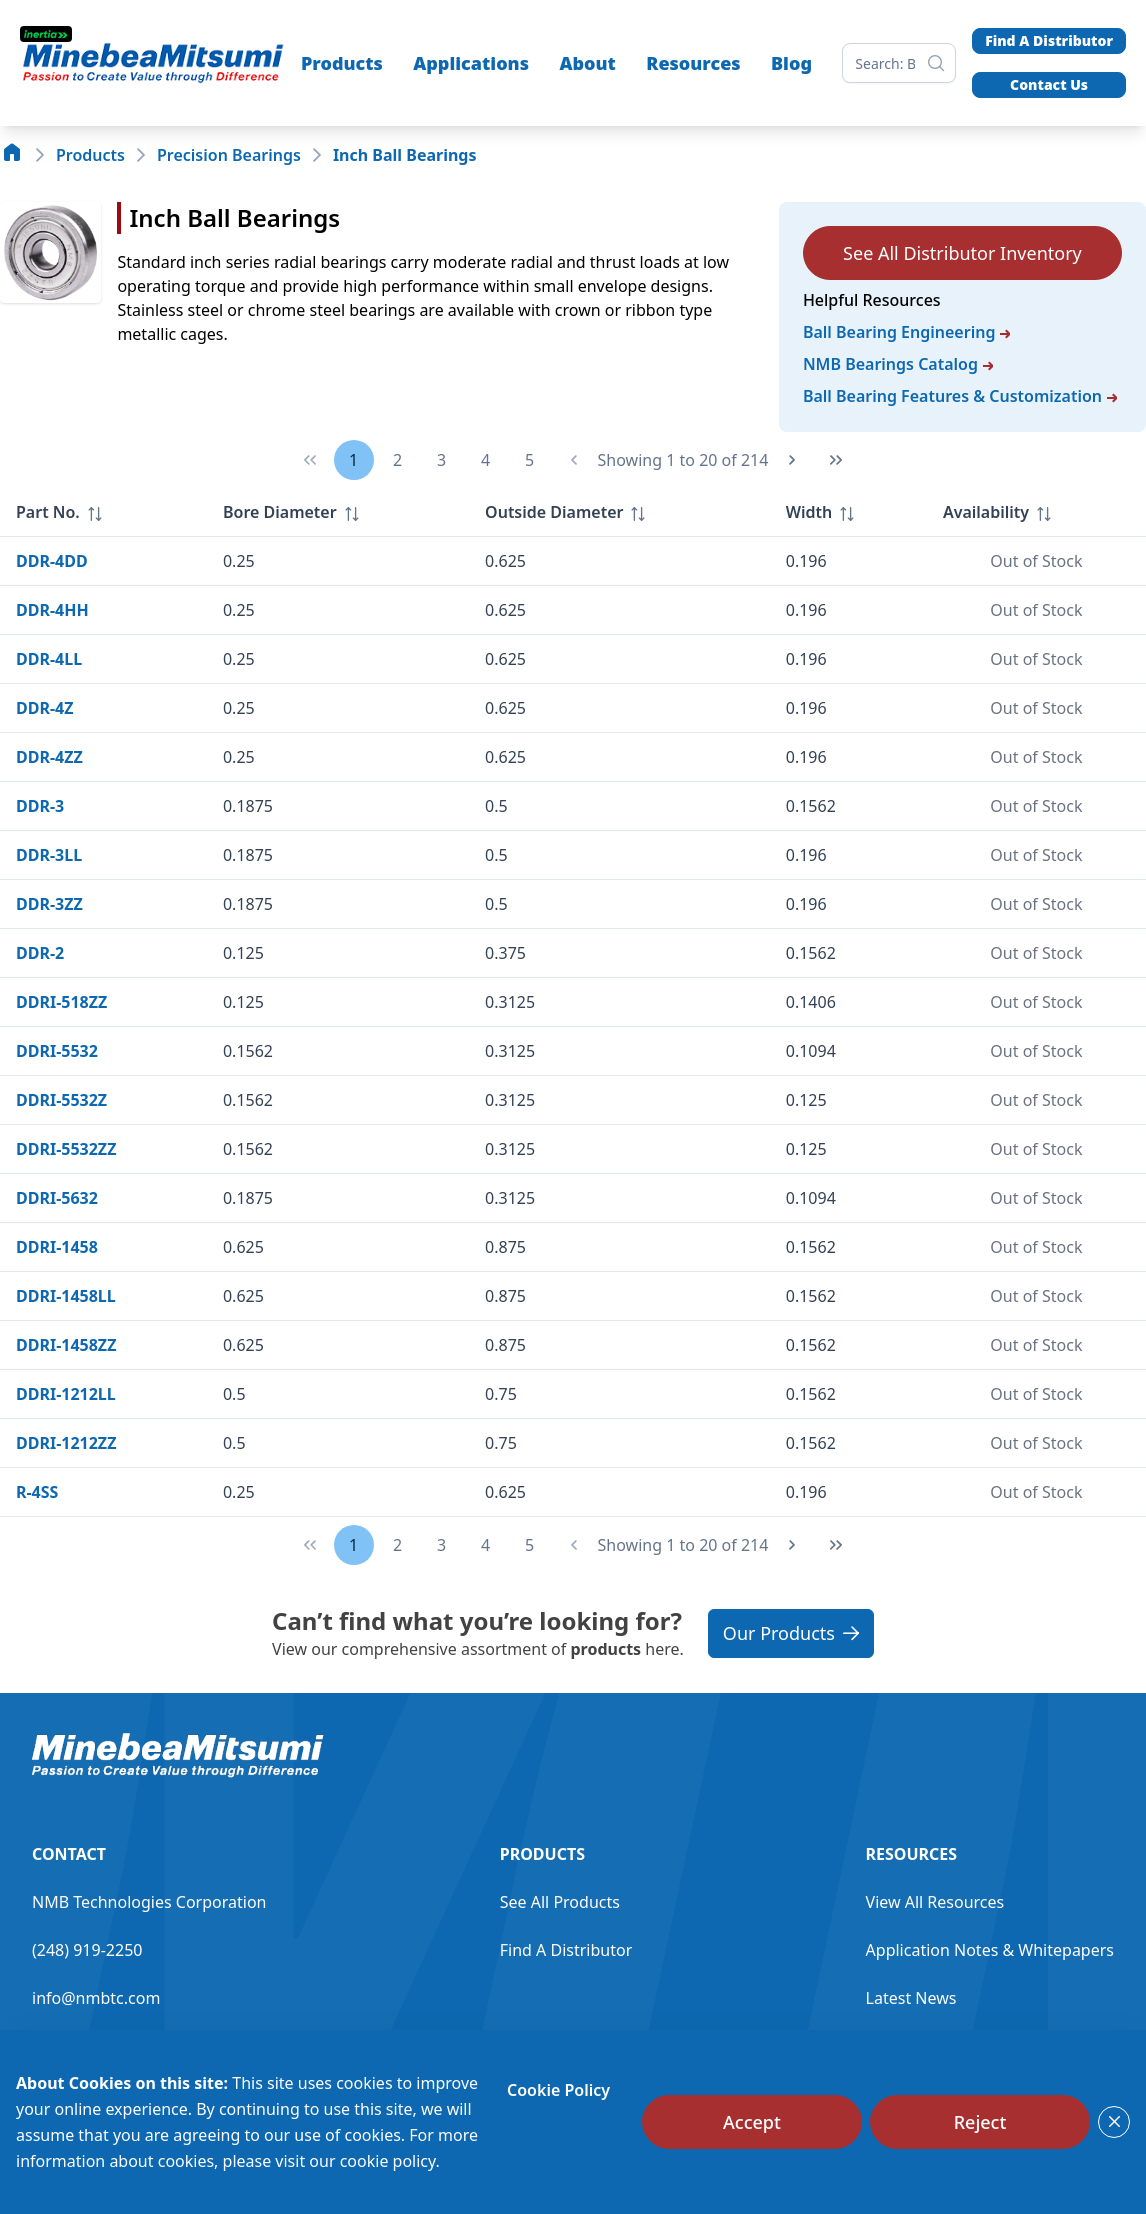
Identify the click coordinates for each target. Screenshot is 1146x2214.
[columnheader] (103, 512)
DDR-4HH (52, 610)
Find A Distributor (1049, 40)
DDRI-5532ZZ (66, 1149)
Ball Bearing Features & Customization (960, 396)
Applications (471, 63)
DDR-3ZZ (49, 904)
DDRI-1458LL (66, 1296)
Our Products (791, 1633)
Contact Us (1049, 84)
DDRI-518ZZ (61, 1002)
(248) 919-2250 (87, 1950)
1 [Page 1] (353, 460)
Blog (791, 63)
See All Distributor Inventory (962, 253)
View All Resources (935, 1902)
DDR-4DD (52, 561)
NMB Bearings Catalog (898, 364)
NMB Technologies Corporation (149, 1902)
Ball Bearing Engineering (907, 332)
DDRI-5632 (57, 1198)
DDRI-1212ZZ (66, 1443)
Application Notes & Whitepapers (990, 1950)
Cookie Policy (558, 2090)
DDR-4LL (49, 659)
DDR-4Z (44, 708)
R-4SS (37, 1492)
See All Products (560, 1902)
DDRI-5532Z (61, 1100)
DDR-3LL (49, 855)
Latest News (911, 1998)
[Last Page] (836, 460)
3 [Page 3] (441, 460)
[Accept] (752, 2122)
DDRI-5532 (57, 1051)
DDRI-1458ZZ (66, 1345)
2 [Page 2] (397, 460)
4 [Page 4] (485, 460)
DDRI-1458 (57, 1247)
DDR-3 (40, 806)
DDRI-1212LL (66, 1394)
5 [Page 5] (529, 460)
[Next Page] (792, 460)
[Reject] (980, 2122)
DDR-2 (40, 953)
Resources (693, 63)
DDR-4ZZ (49, 757)
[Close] (1114, 2122)
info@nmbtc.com (96, 1998)
